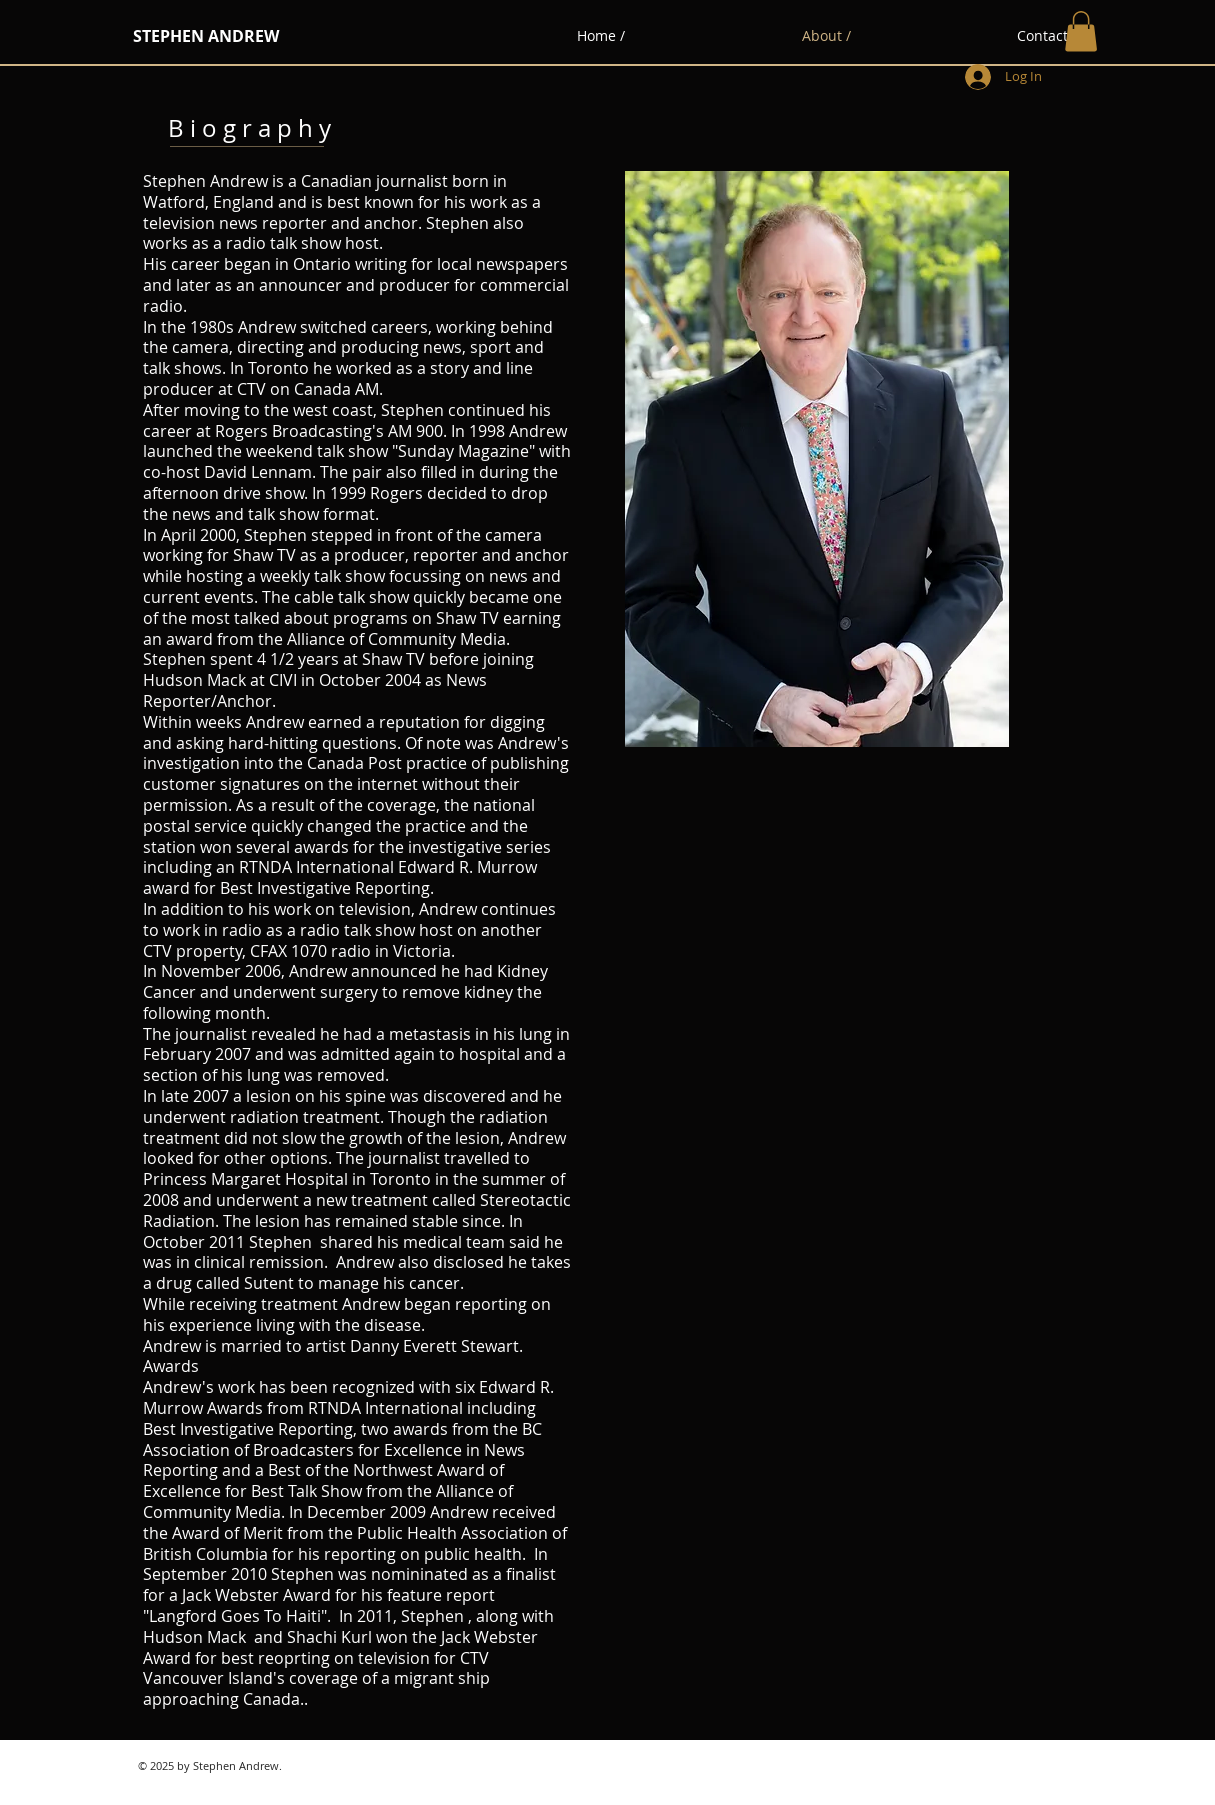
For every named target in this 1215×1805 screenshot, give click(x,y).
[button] (1081, 31)
